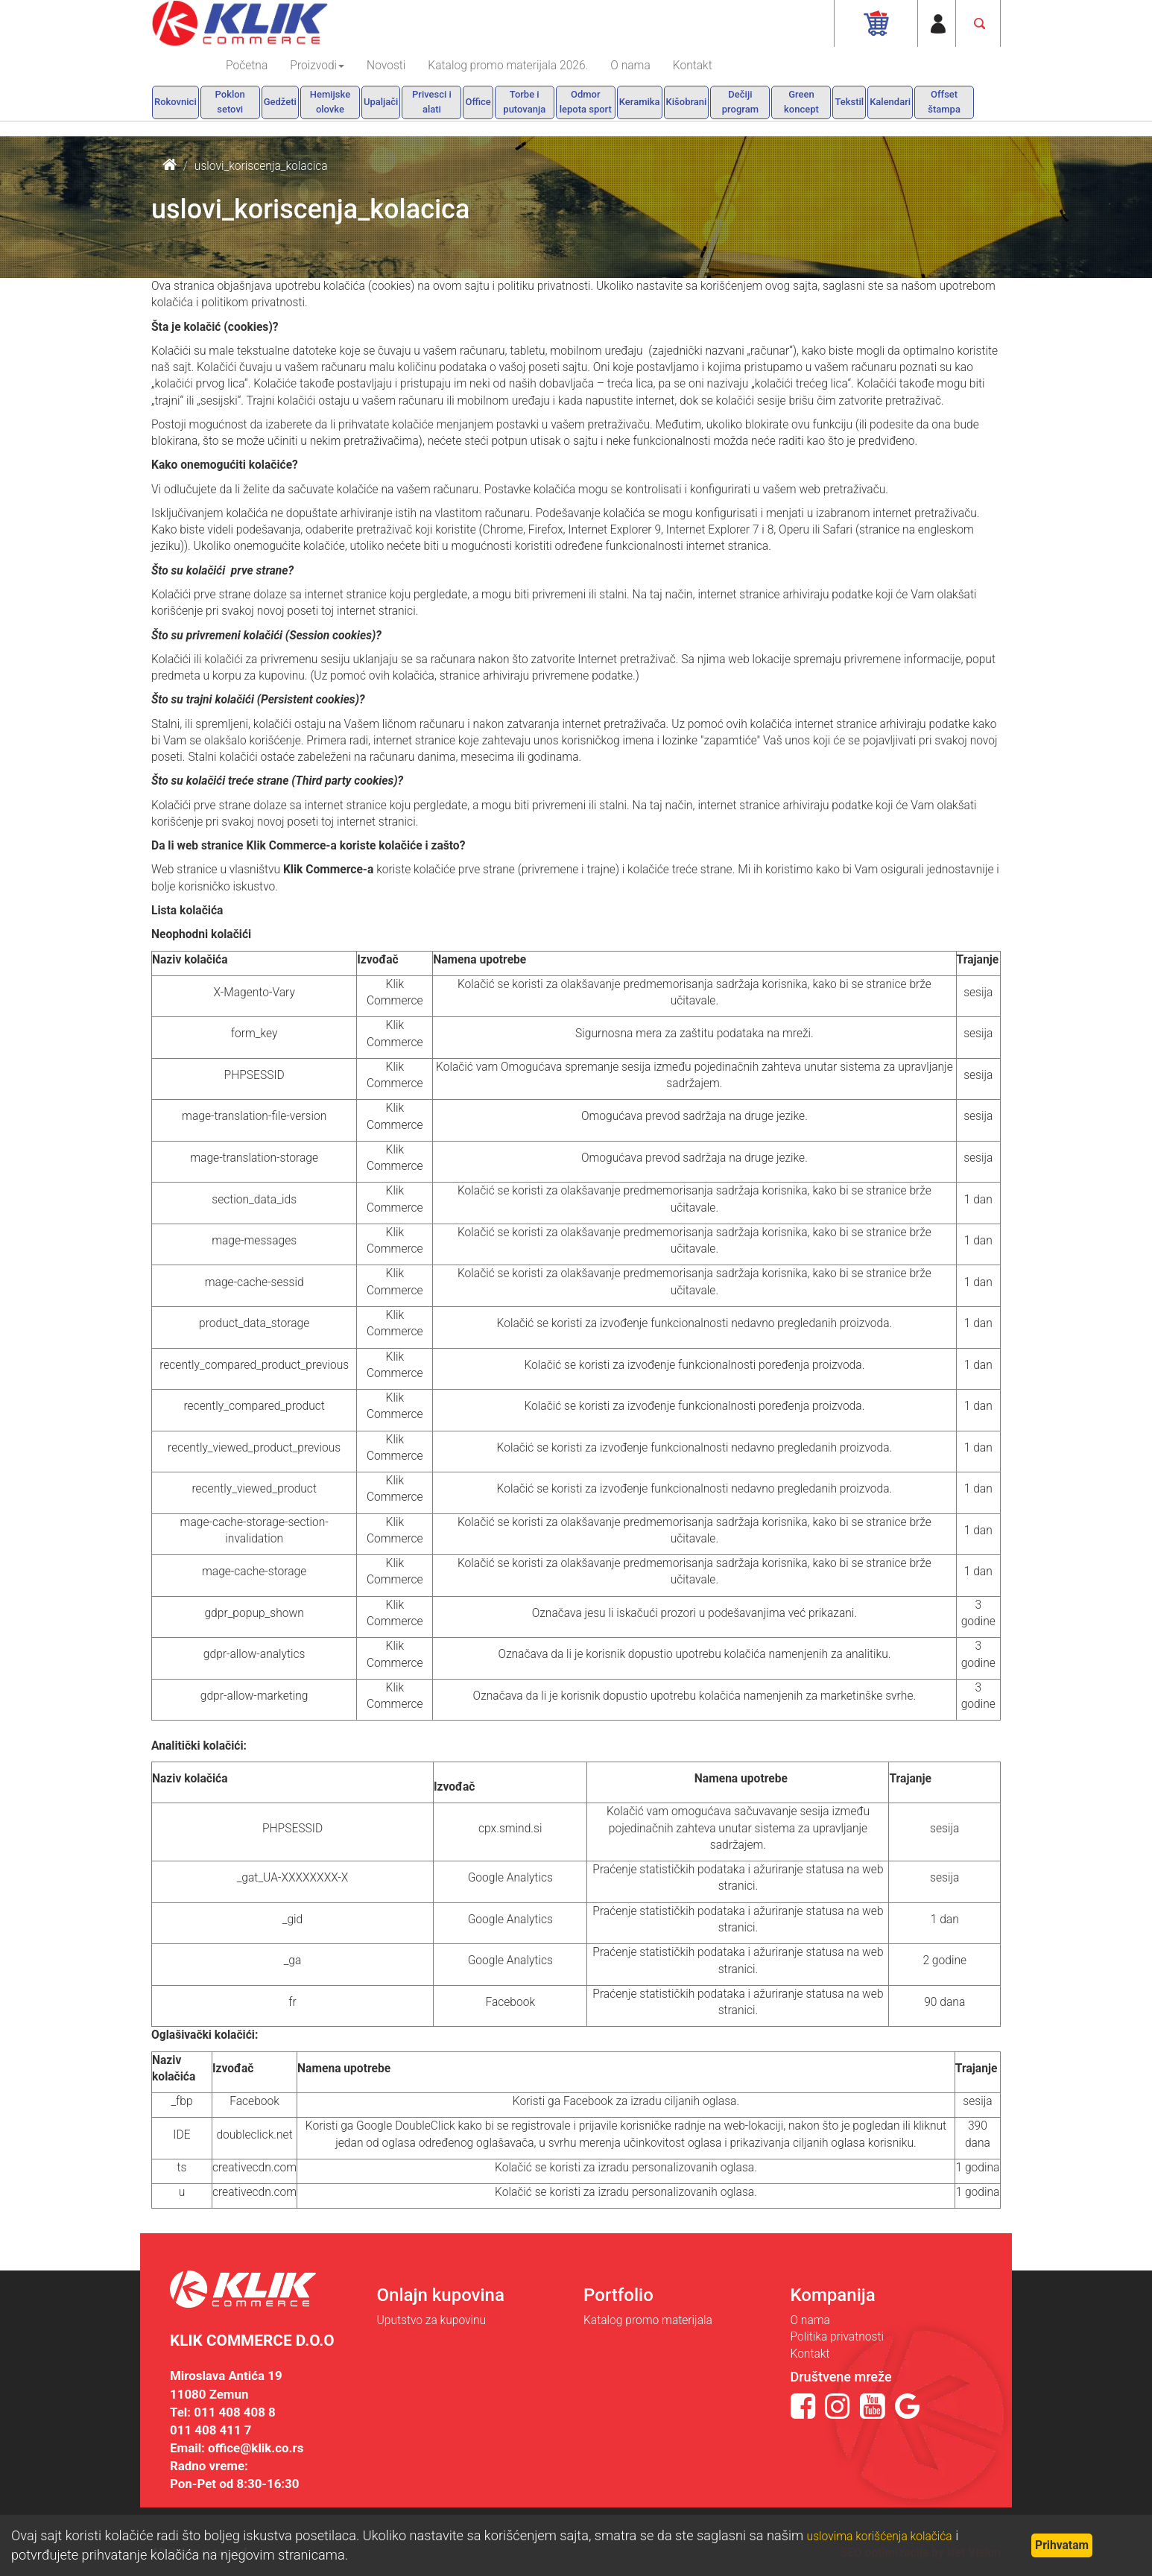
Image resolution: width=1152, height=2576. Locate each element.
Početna (247, 65)
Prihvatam (1062, 2545)
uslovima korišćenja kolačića (879, 2536)
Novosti (386, 65)
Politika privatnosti (837, 2337)
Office (477, 101)
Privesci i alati (432, 102)
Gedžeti (280, 101)
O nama (630, 65)
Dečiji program (740, 102)
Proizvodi (317, 65)
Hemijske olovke (330, 102)
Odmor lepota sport (586, 102)
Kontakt (692, 65)
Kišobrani (686, 101)
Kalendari (890, 101)
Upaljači (381, 101)
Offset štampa (944, 102)
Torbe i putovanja (524, 102)
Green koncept (801, 102)
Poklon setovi (230, 102)
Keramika (639, 101)
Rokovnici (175, 101)
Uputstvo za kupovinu (432, 2320)
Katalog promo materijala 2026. (508, 65)
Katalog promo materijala (647, 2320)
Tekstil (849, 101)
